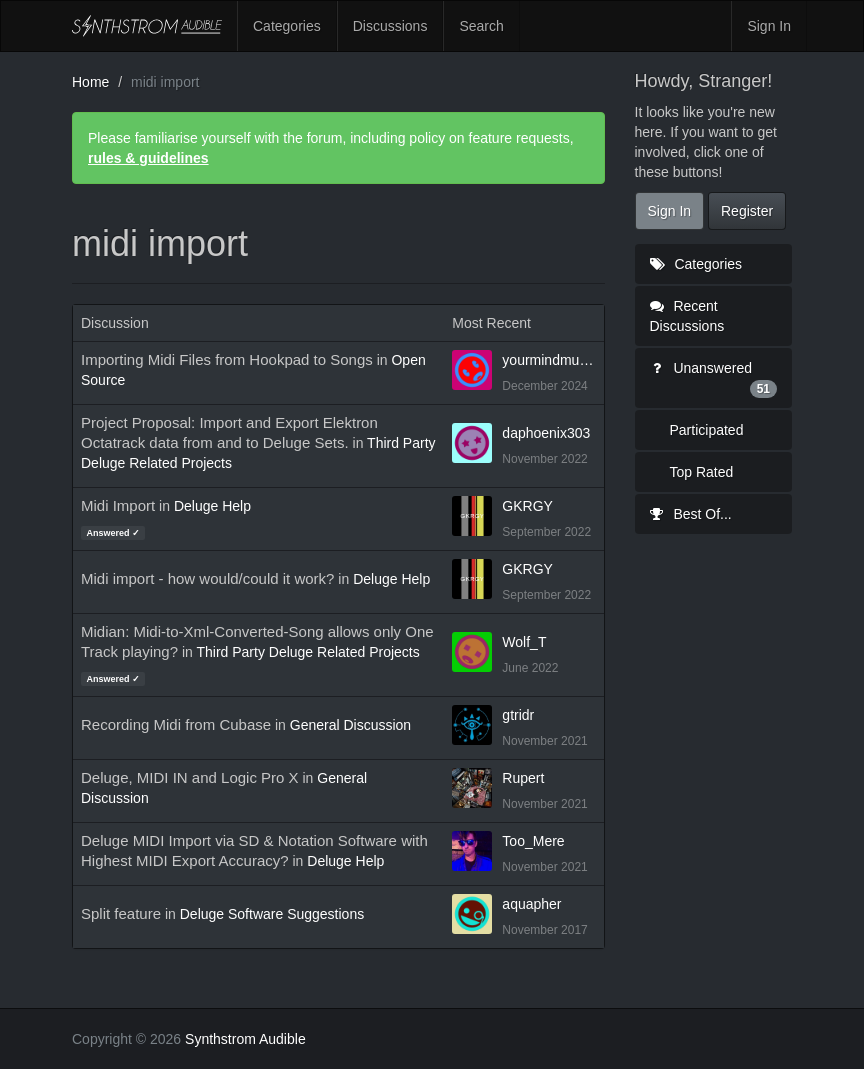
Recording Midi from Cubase (176, 724)
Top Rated (702, 472)
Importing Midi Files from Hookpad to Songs (227, 359)
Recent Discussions (687, 316)
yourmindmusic (548, 360)
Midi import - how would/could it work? (207, 578)
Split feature (121, 913)
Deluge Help (212, 506)
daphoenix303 (546, 433)
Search (481, 26)
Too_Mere (533, 841)
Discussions (390, 26)
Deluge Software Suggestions (272, 914)
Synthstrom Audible (147, 26)
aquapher (531, 904)
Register (747, 211)
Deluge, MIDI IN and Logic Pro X (190, 777)
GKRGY (527, 506)
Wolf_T (524, 642)
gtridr (518, 715)
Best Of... (691, 514)
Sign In (769, 26)
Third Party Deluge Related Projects (307, 652)
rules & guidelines (148, 158)
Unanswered (714, 379)
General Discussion (350, 725)
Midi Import (118, 505)
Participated (707, 430)
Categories (287, 26)
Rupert (523, 778)
